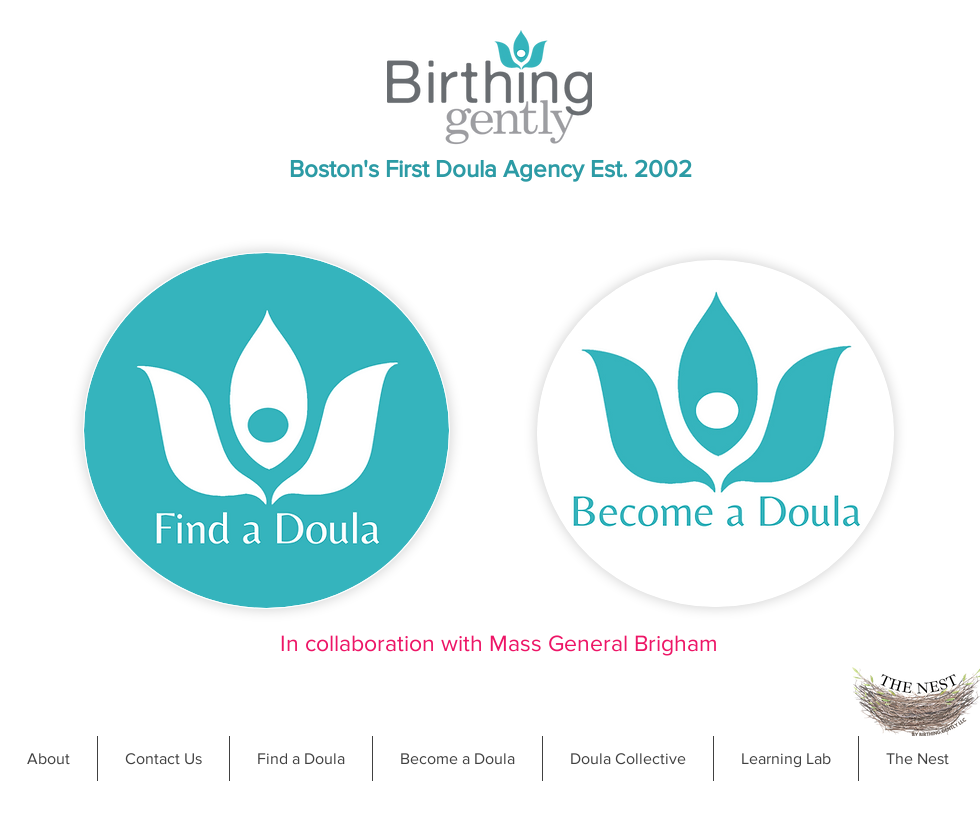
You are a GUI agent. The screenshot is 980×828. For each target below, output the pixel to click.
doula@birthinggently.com (562, 818)
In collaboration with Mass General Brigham (499, 643)
